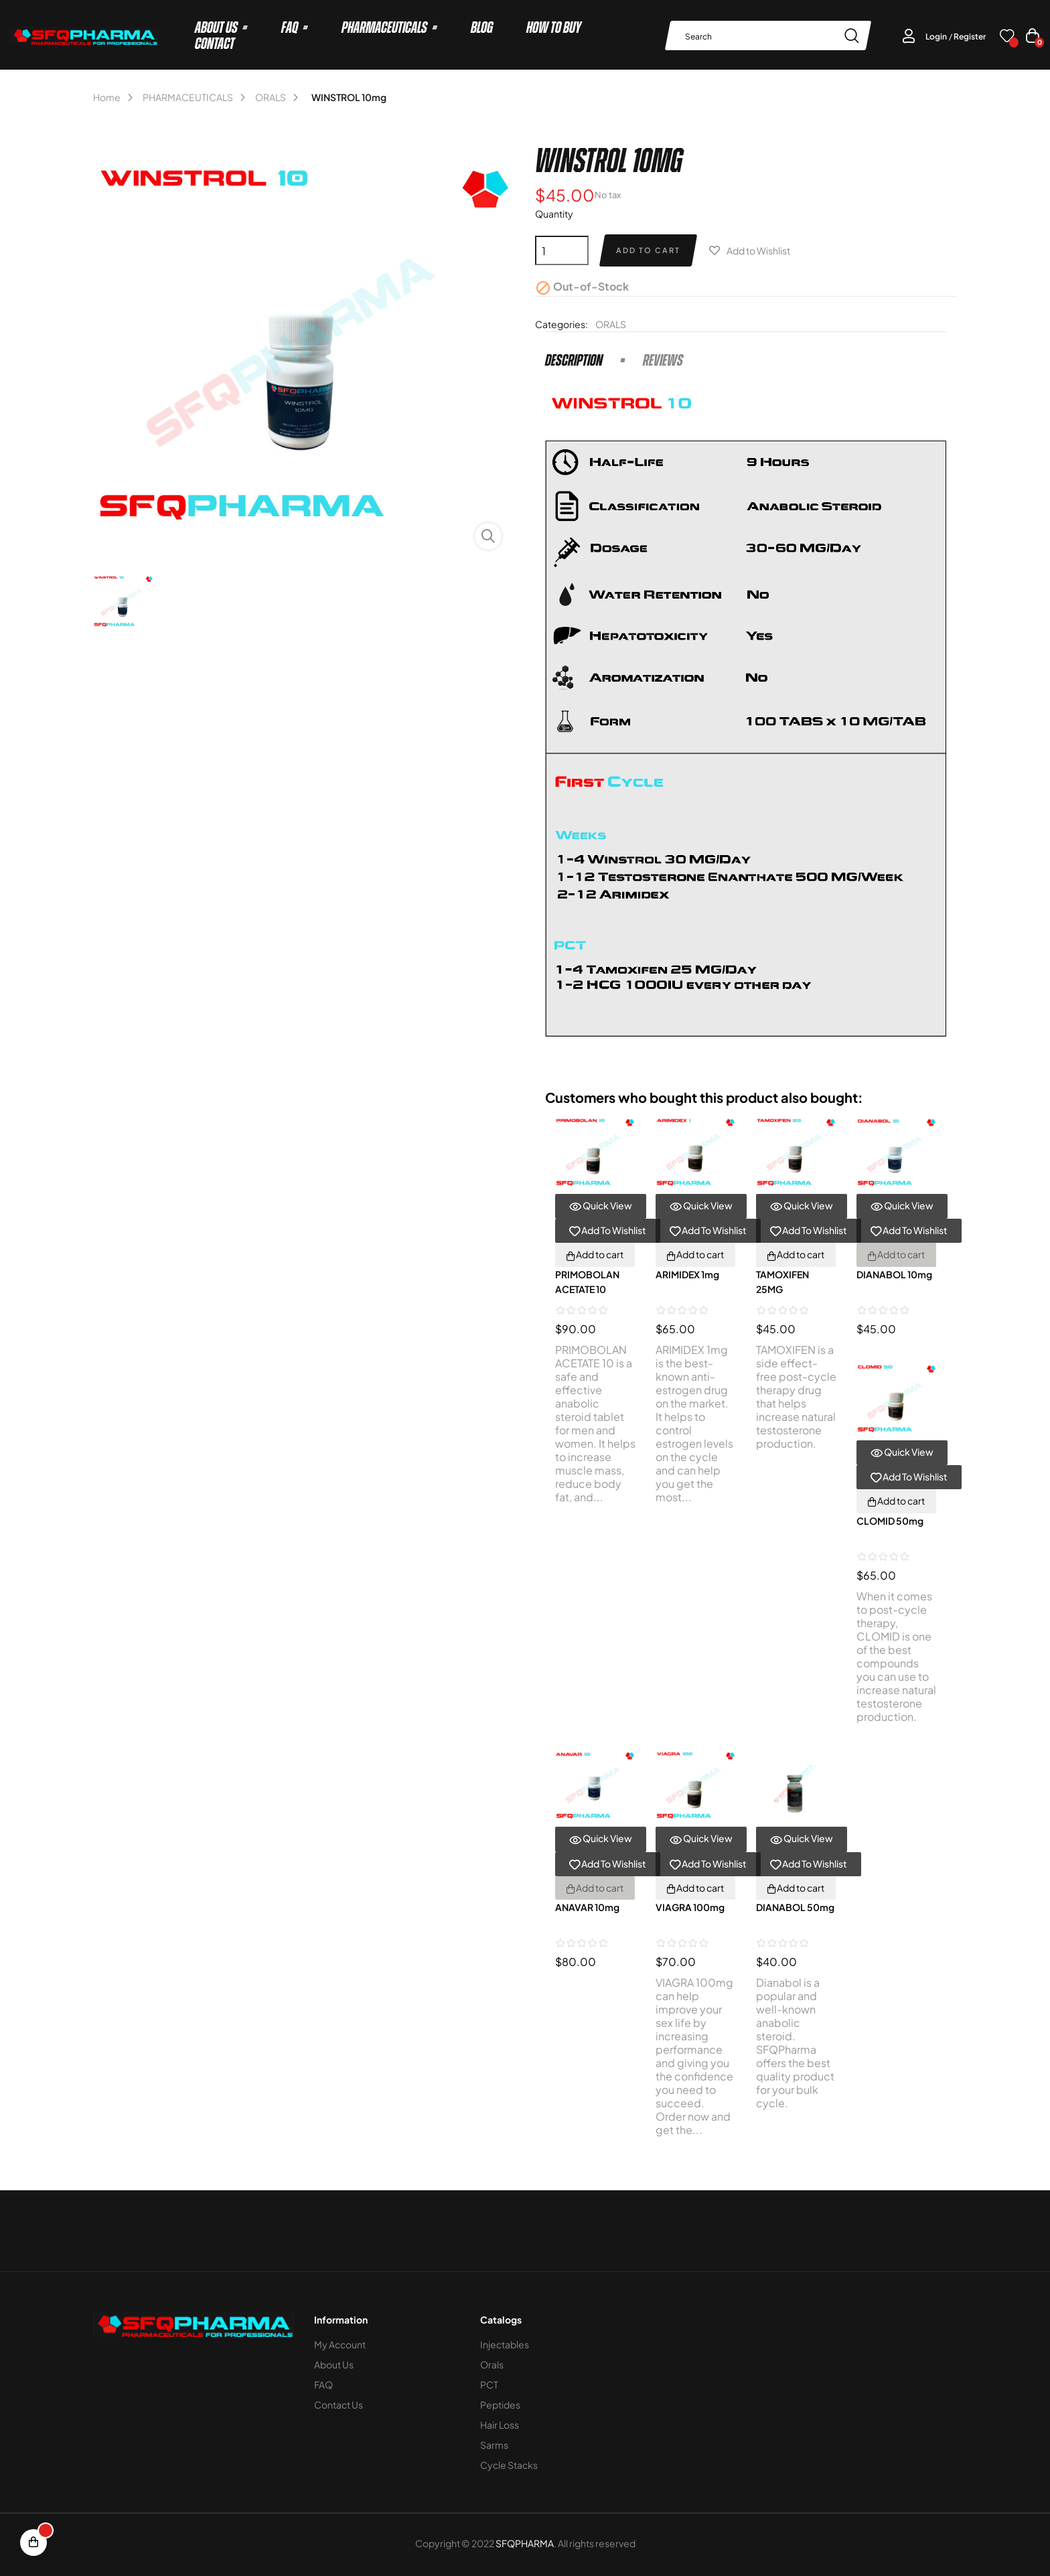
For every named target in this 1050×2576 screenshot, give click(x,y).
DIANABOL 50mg (795, 1907)
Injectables (504, 2344)
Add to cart (648, 250)
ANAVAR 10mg (587, 1907)
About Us (334, 2364)
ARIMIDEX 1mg (687, 1274)
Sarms (494, 2445)
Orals (492, 2364)
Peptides (500, 2405)
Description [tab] (574, 360)
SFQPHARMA (525, 2543)
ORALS (610, 324)
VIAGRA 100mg (690, 1907)
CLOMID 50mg (889, 1521)
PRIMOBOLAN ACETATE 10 (587, 1281)
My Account (340, 2344)
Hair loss (499, 2425)
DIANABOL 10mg (894, 1274)
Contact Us (338, 2405)
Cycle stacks (509, 2465)
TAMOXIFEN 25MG (782, 1281)
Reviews (663, 360)
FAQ (323, 2384)
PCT (489, 2384)
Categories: (561, 324)
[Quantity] (562, 250)
